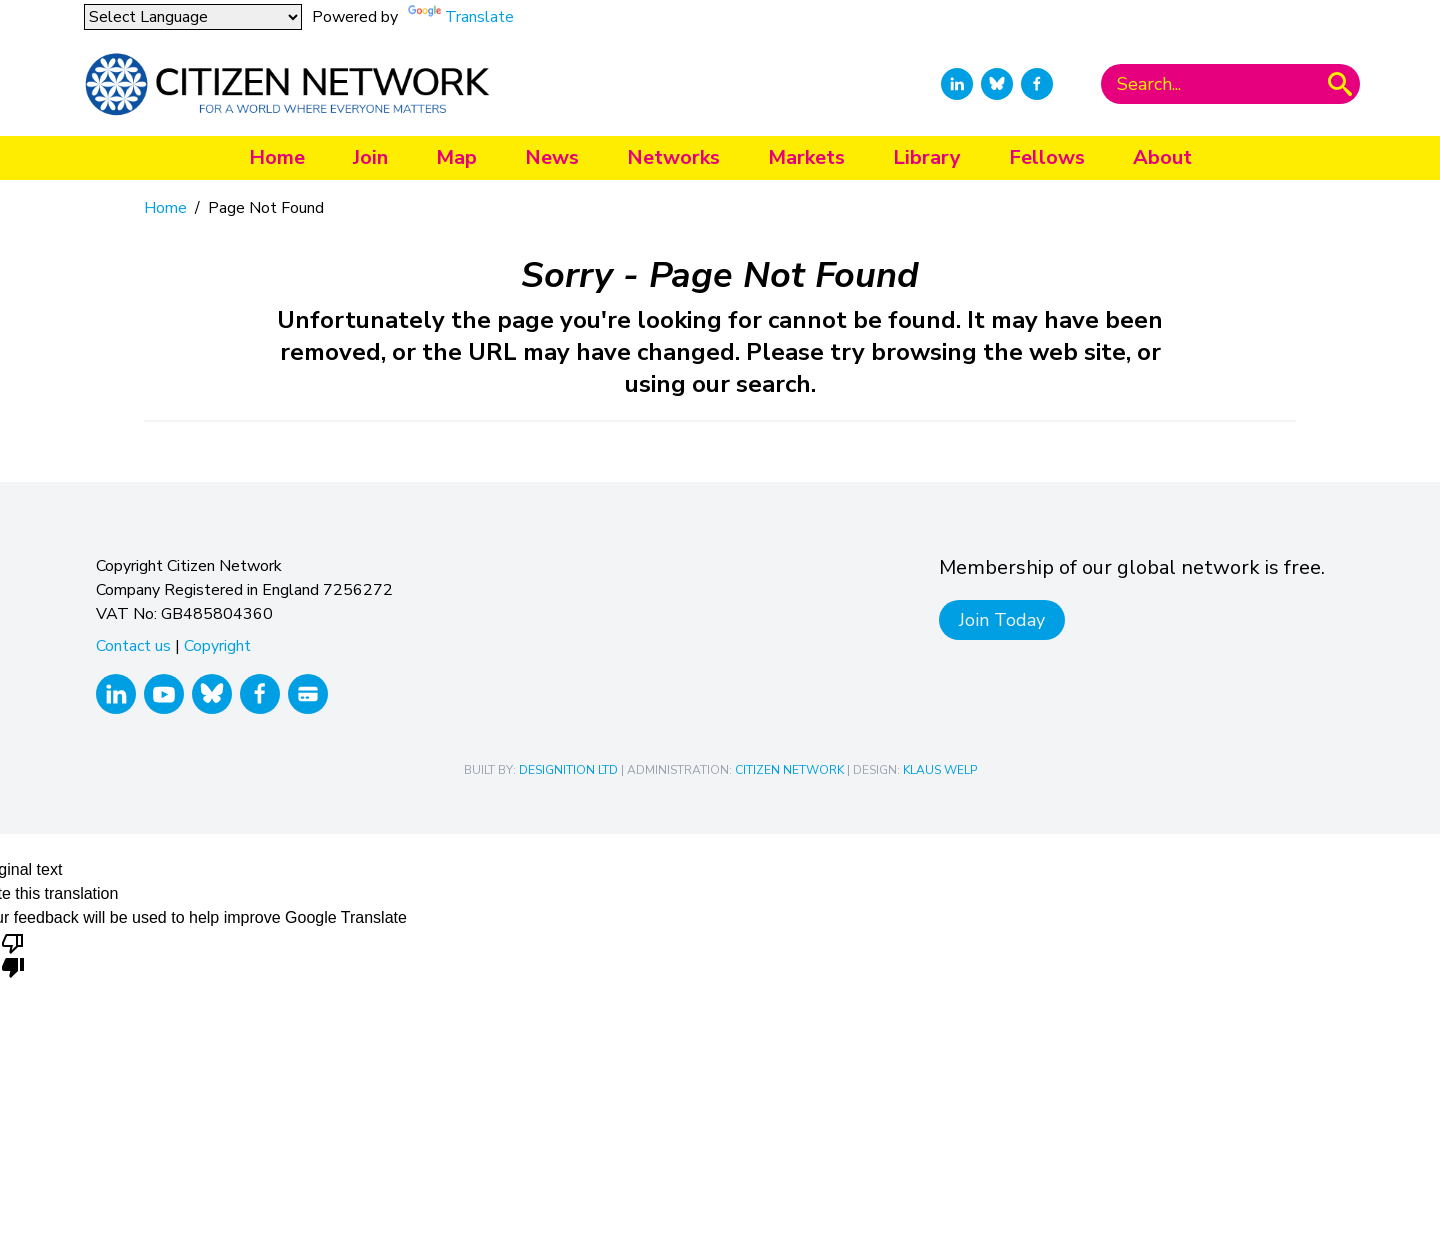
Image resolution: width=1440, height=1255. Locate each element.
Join (370, 157)
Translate (479, 17)
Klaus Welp (940, 770)
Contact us (133, 646)
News (552, 157)
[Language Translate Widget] (193, 17)
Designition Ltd (568, 770)
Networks (673, 157)
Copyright (217, 646)
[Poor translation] (13, 954)
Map (456, 157)
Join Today (1002, 620)
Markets (806, 157)
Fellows (1047, 157)
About (1162, 157)
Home (277, 157)
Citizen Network (789, 770)
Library (927, 157)
